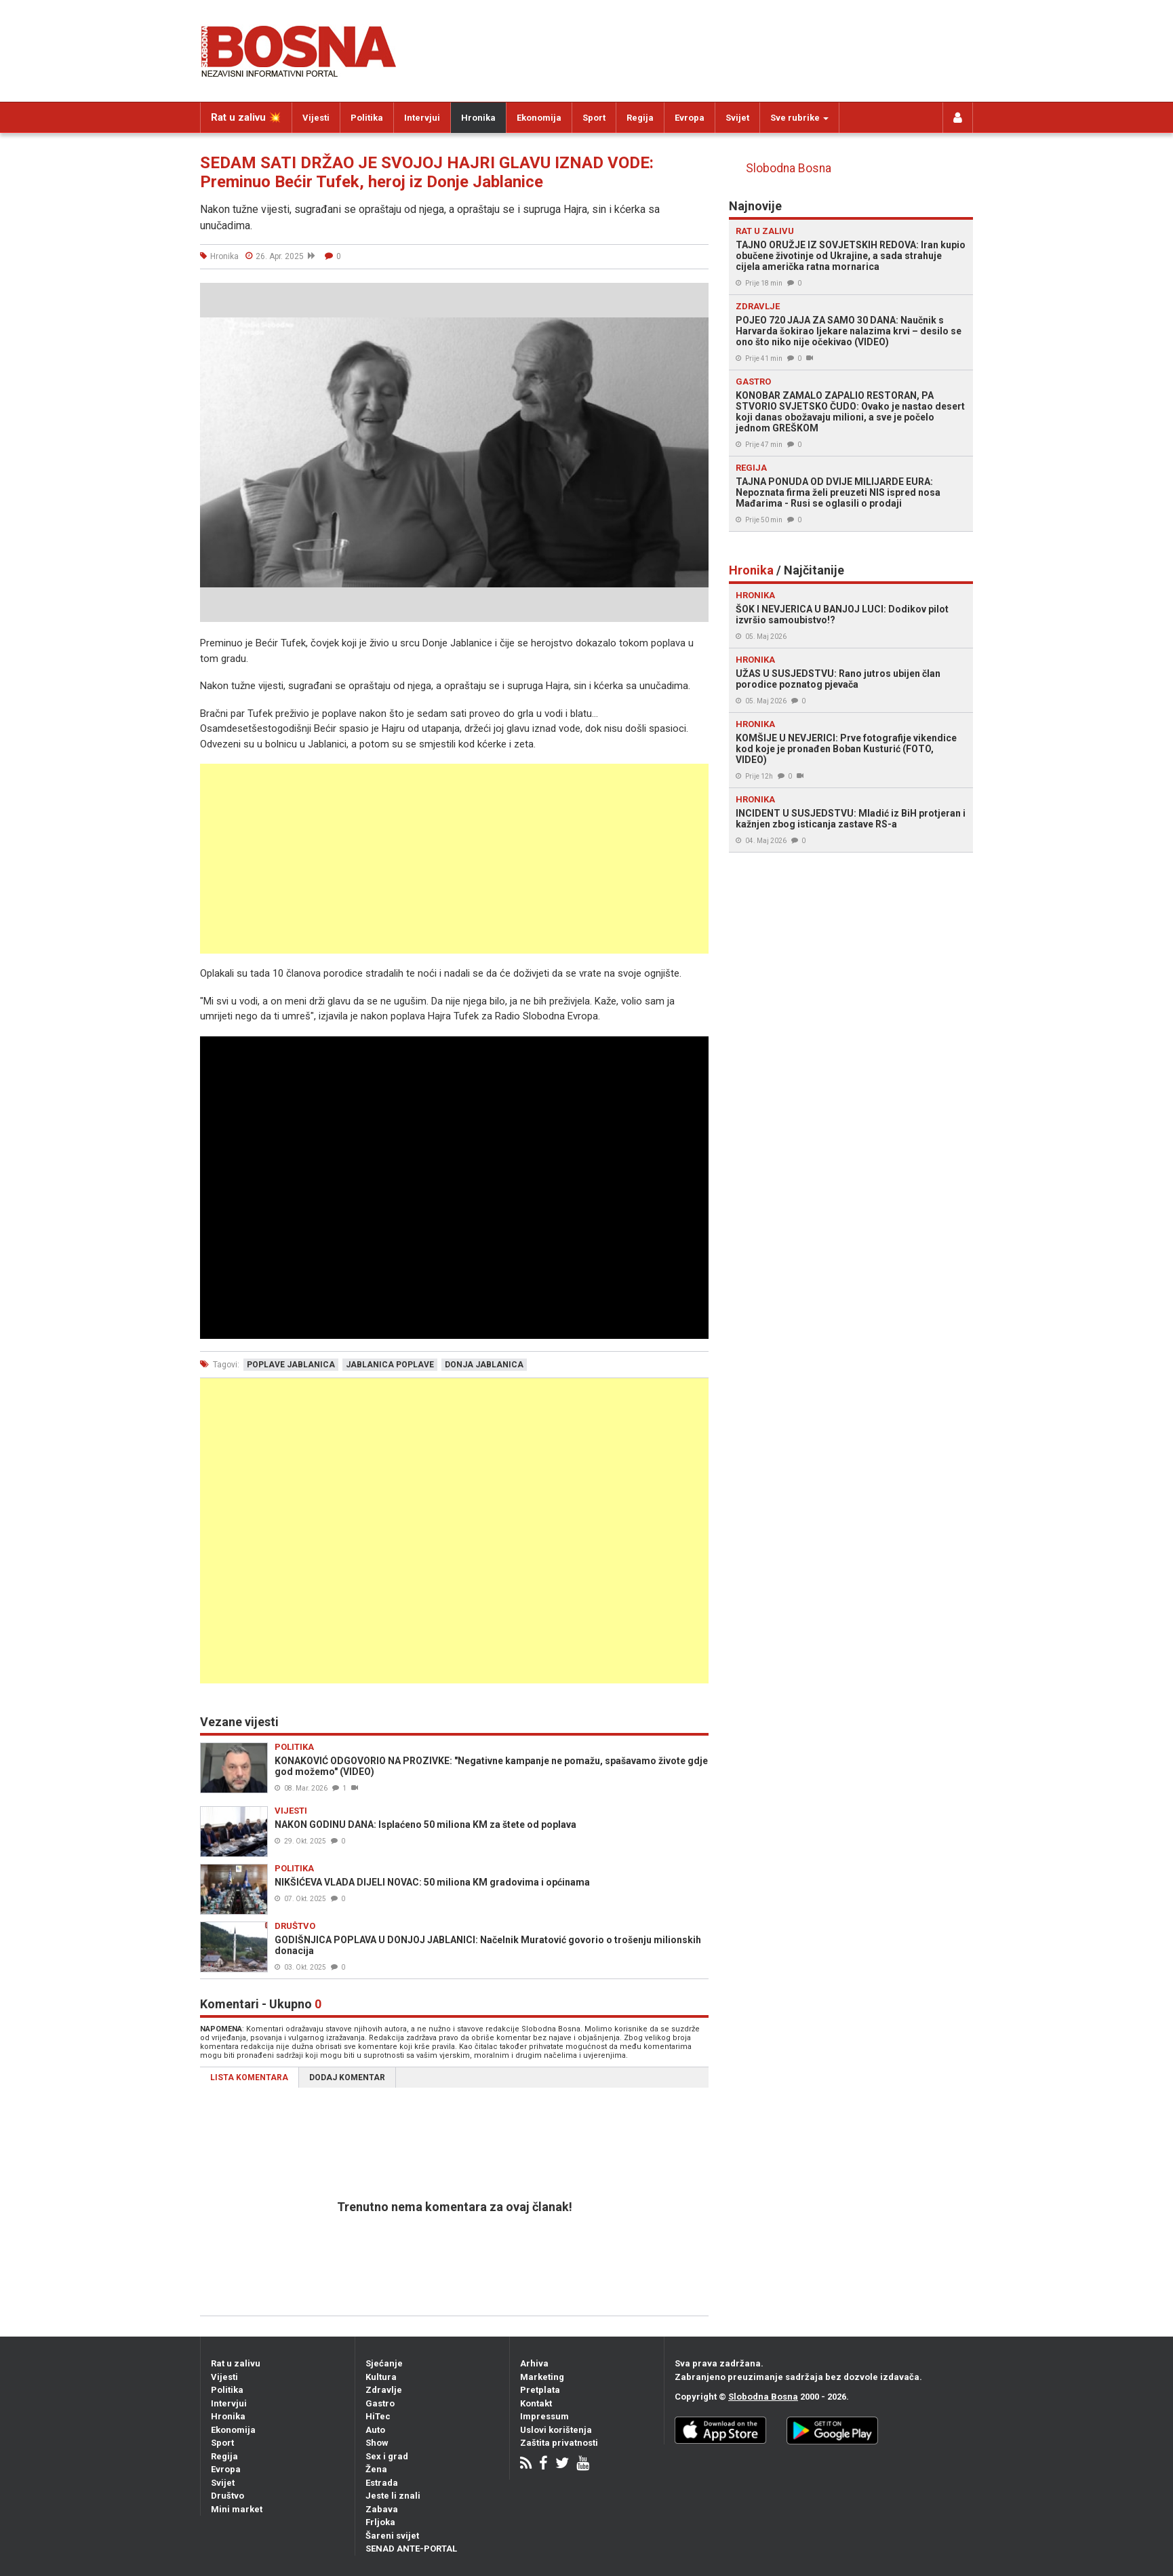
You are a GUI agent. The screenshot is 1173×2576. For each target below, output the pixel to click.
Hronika (478, 118)
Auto (375, 2430)
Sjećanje (384, 2363)
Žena (376, 2469)
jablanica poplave (390, 1364)
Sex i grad (386, 2456)
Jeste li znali (392, 2496)
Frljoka (380, 2522)
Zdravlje (383, 2390)
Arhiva (534, 2363)
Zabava (381, 2509)
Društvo (227, 2496)
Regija (640, 118)
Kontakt (536, 2403)
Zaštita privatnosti (559, 2443)
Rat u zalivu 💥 (246, 117)
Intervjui (422, 118)
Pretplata (540, 2390)
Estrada (381, 2483)
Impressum (544, 2416)
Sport (593, 118)
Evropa (689, 118)
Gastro (380, 2403)
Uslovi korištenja (556, 2430)
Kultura (381, 2377)
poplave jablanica (291, 1364)
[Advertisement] (454, 859)
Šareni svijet (392, 2536)
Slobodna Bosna (788, 168)
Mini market (236, 2509)
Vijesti (316, 118)
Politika (367, 118)
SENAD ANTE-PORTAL (411, 2548)
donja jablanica (484, 1364)
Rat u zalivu (235, 2363)
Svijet (737, 118)
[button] (696, 295)
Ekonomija (539, 118)
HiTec (378, 2416)
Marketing (542, 2377)
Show (377, 2443)
